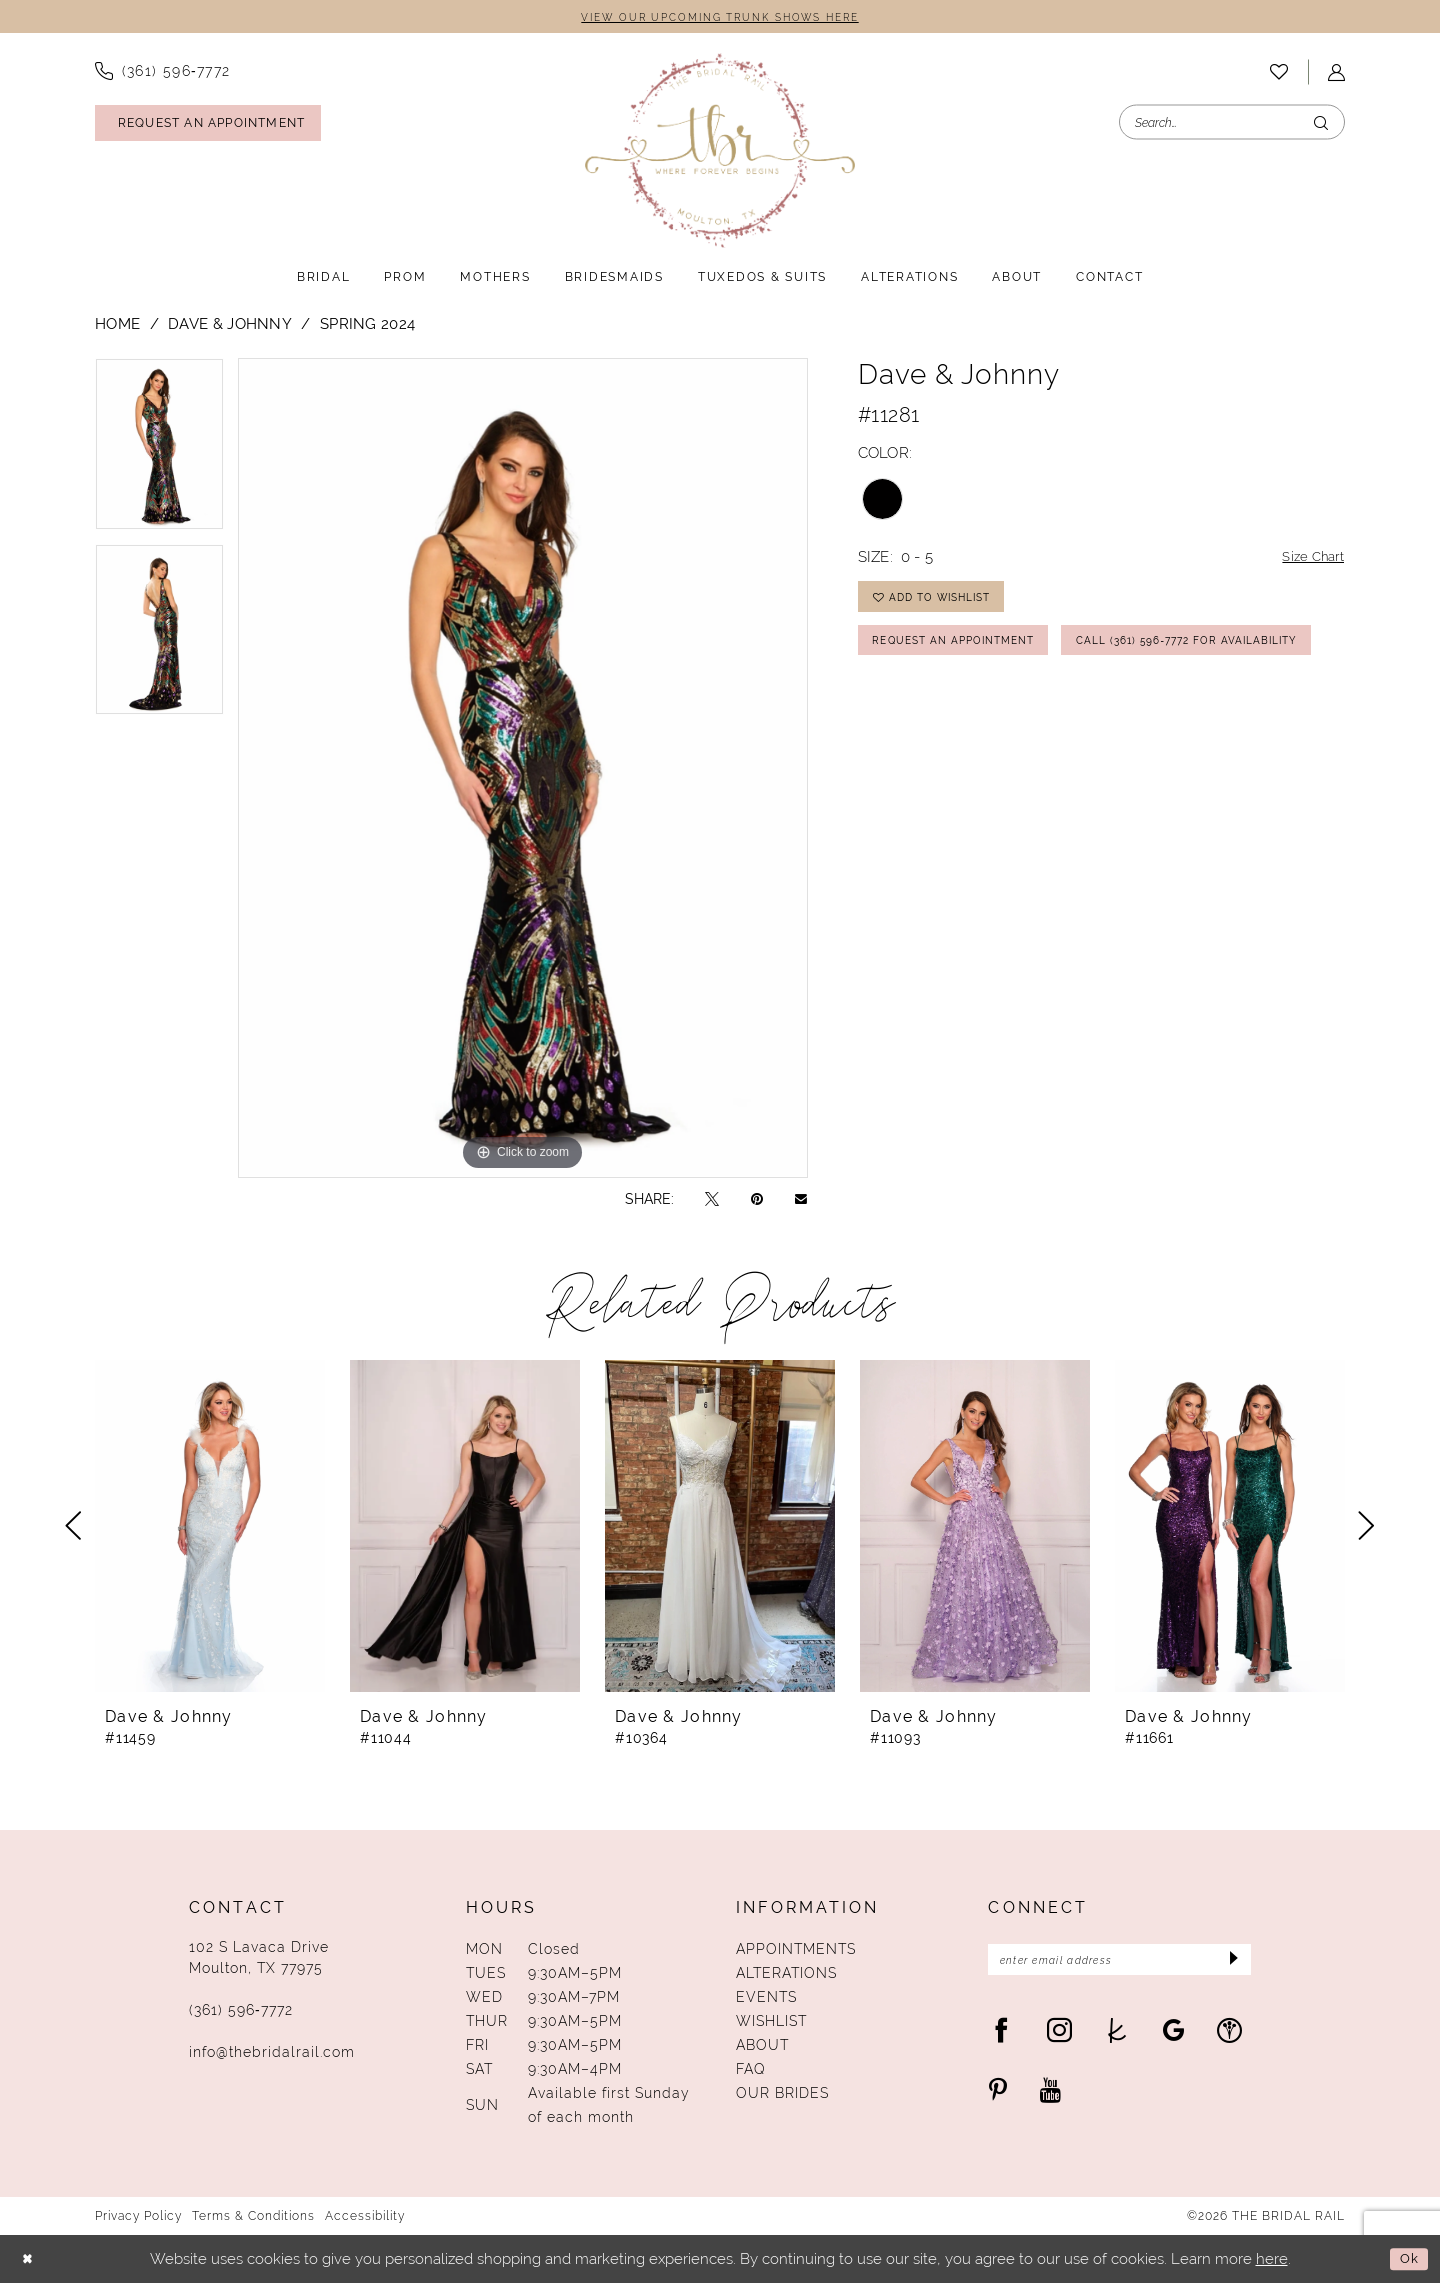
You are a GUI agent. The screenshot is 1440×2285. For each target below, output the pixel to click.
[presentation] (210, 1528)
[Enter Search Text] (1232, 124)
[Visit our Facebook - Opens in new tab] (1001, 2036)
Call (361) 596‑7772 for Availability (1004, 705)
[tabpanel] (159, 453)
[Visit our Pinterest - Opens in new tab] (998, 2096)
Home (117, 325)
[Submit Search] (1321, 124)
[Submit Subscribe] (1229, 1964)
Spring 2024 (367, 325)
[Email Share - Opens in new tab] (801, 1200)
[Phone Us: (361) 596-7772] (163, 73)
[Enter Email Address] (1119, 1964)
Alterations (786, 1975)
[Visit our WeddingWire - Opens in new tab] (1229, 2036)
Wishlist (771, 2023)
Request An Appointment (968, 655)
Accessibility (365, 2218)
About (762, 2047)
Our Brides (782, 2095)
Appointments (796, 1951)
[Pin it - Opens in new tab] (757, 1200)
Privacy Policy (138, 2218)
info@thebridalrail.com (272, 2054)
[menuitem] (163, 73)
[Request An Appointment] (208, 125)
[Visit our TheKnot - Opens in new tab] (1117, 2036)
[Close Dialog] (30, 2261)
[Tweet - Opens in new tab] (712, 1200)
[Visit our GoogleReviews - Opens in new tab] (1173, 2036)
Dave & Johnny (230, 325)
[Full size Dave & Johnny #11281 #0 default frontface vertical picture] (523, 769)
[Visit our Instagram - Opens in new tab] (1059, 2036)
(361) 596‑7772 (241, 2012)
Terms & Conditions (253, 2218)
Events (766, 1999)
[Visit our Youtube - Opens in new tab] (1050, 2096)
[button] (1336, 74)
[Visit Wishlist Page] (1279, 74)
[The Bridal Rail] (720, 152)
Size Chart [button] (1308, 559)
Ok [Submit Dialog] (1407, 2260)
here (1272, 2260)
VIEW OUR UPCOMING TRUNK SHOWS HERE (720, 18)
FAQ (751, 2071)
